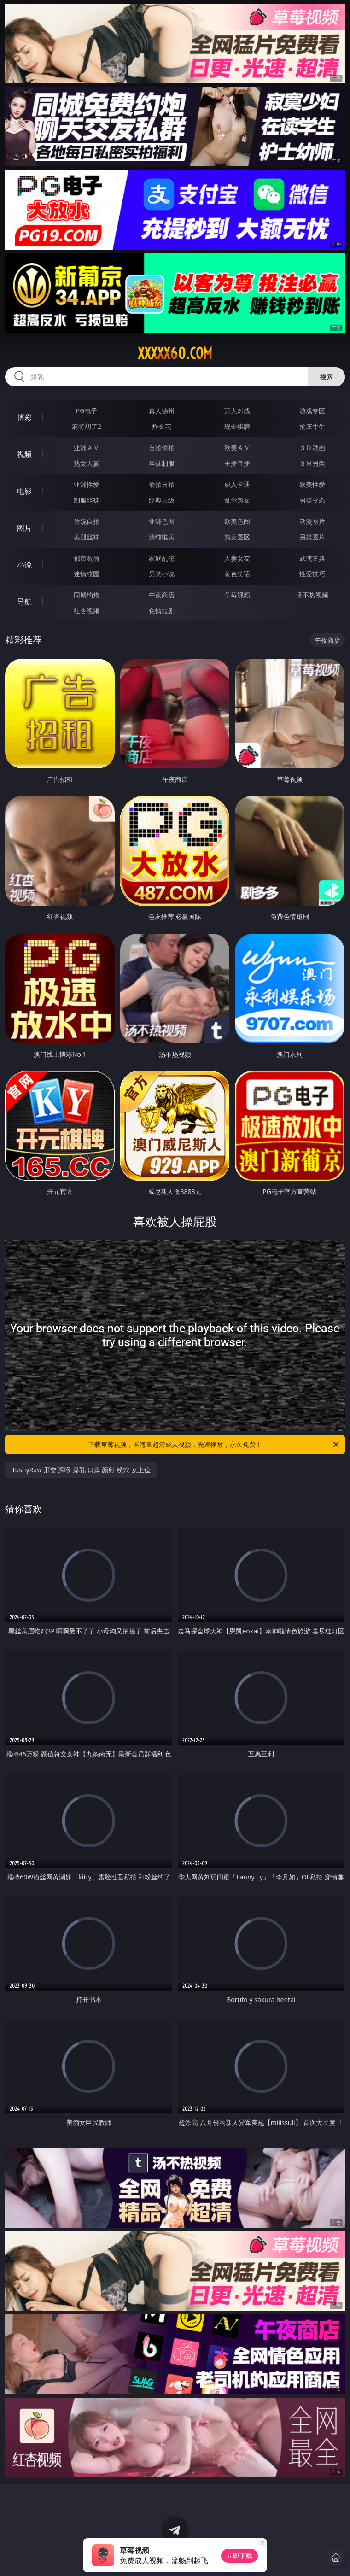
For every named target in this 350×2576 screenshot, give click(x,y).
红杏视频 (86, 610)
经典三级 (162, 500)
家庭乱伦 (162, 558)
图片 (24, 528)
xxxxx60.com (175, 353)
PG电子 (87, 410)
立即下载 (239, 2555)
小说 (24, 565)
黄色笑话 (237, 573)
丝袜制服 (162, 463)
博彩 (24, 417)
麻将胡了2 (86, 426)
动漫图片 (312, 521)
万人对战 (237, 410)
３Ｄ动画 (312, 447)
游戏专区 (312, 410)
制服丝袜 (86, 500)
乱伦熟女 (237, 500)
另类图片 (312, 537)
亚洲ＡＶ (86, 447)
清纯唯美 (162, 537)
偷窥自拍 (86, 521)
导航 (24, 602)
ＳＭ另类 (312, 463)
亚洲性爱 (86, 484)
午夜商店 (162, 595)
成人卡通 (237, 484)
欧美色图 (237, 521)
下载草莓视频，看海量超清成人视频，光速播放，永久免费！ (214, 1444)
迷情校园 (86, 573)
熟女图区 (237, 537)
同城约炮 (86, 595)
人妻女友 (237, 558)
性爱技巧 (312, 573)
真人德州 (162, 410)
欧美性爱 (312, 484)
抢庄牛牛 (312, 426)
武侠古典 (312, 558)
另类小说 (162, 573)
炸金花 (161, 426)
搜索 (326, 376)
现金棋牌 (237, 426)
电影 (24, 491)
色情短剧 (162, 610)
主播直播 (237, 463)
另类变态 (312, 500)
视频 (24, 454)
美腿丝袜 (86, 537)
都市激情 (86, 558)
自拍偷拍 (162, 447)
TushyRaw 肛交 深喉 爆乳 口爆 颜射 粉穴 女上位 (81, 1469)
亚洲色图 (162, 521)
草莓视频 (237, 595)
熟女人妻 (86, 463)
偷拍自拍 (162, 484)
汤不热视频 (312, 595)
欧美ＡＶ (237, 447)
